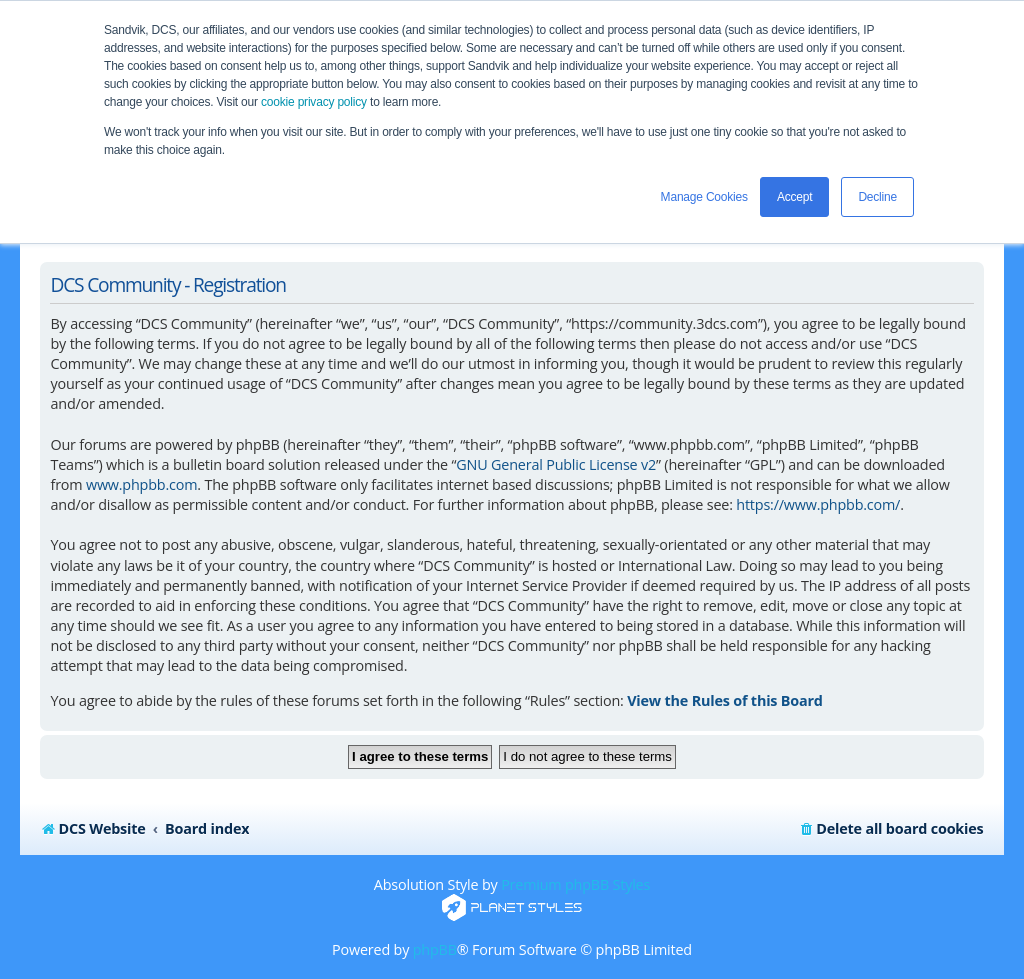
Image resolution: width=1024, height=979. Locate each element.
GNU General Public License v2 (556, 464)
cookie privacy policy (314, 102)
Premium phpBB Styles (575, 884)
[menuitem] (890, 829)
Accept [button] (795, 197)
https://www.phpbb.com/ (818, 504)
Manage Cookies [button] (704, 197)
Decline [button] (877, 197)
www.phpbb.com (141, 484)
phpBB (435, 949)
